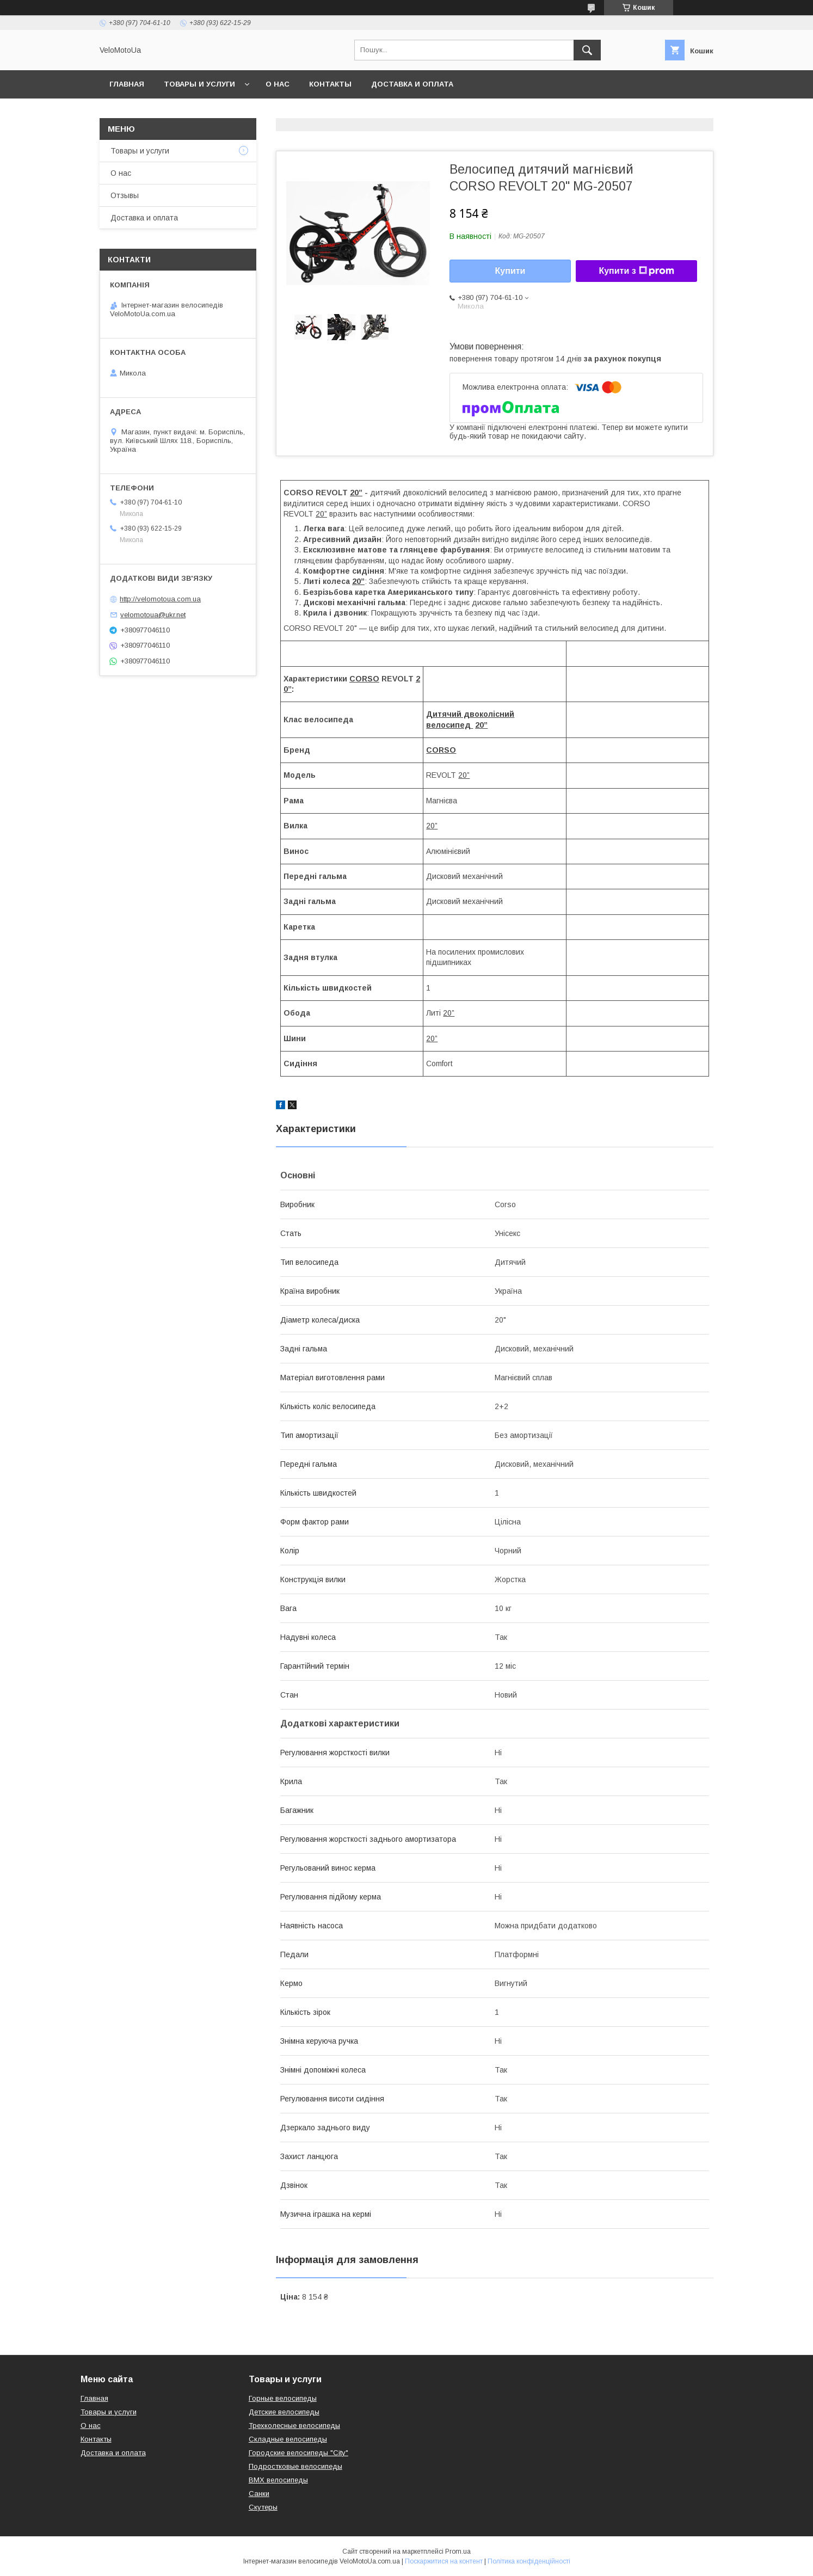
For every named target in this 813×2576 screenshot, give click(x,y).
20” (321, 513)
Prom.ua (458, 2551)
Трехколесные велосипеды (294, 2425)
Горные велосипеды (283, 2398)
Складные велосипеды (288, 2439)
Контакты (330, 84)
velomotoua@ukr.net (153, 615)
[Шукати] (587, 50)
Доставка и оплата (412, 84)
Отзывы (124, 195)
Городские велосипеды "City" (298, 2453)
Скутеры (263, 2507)
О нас (278, 84)
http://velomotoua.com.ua (160, 599)
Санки (259, 2493)
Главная (126, 84)
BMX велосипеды (278, 2480)
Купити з (636, 271)
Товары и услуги (199, 84)
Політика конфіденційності (529, 2561)
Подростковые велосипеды (295, 2466)
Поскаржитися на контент (444, 2561)
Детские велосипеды (284, 2412)
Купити (510, 270)
